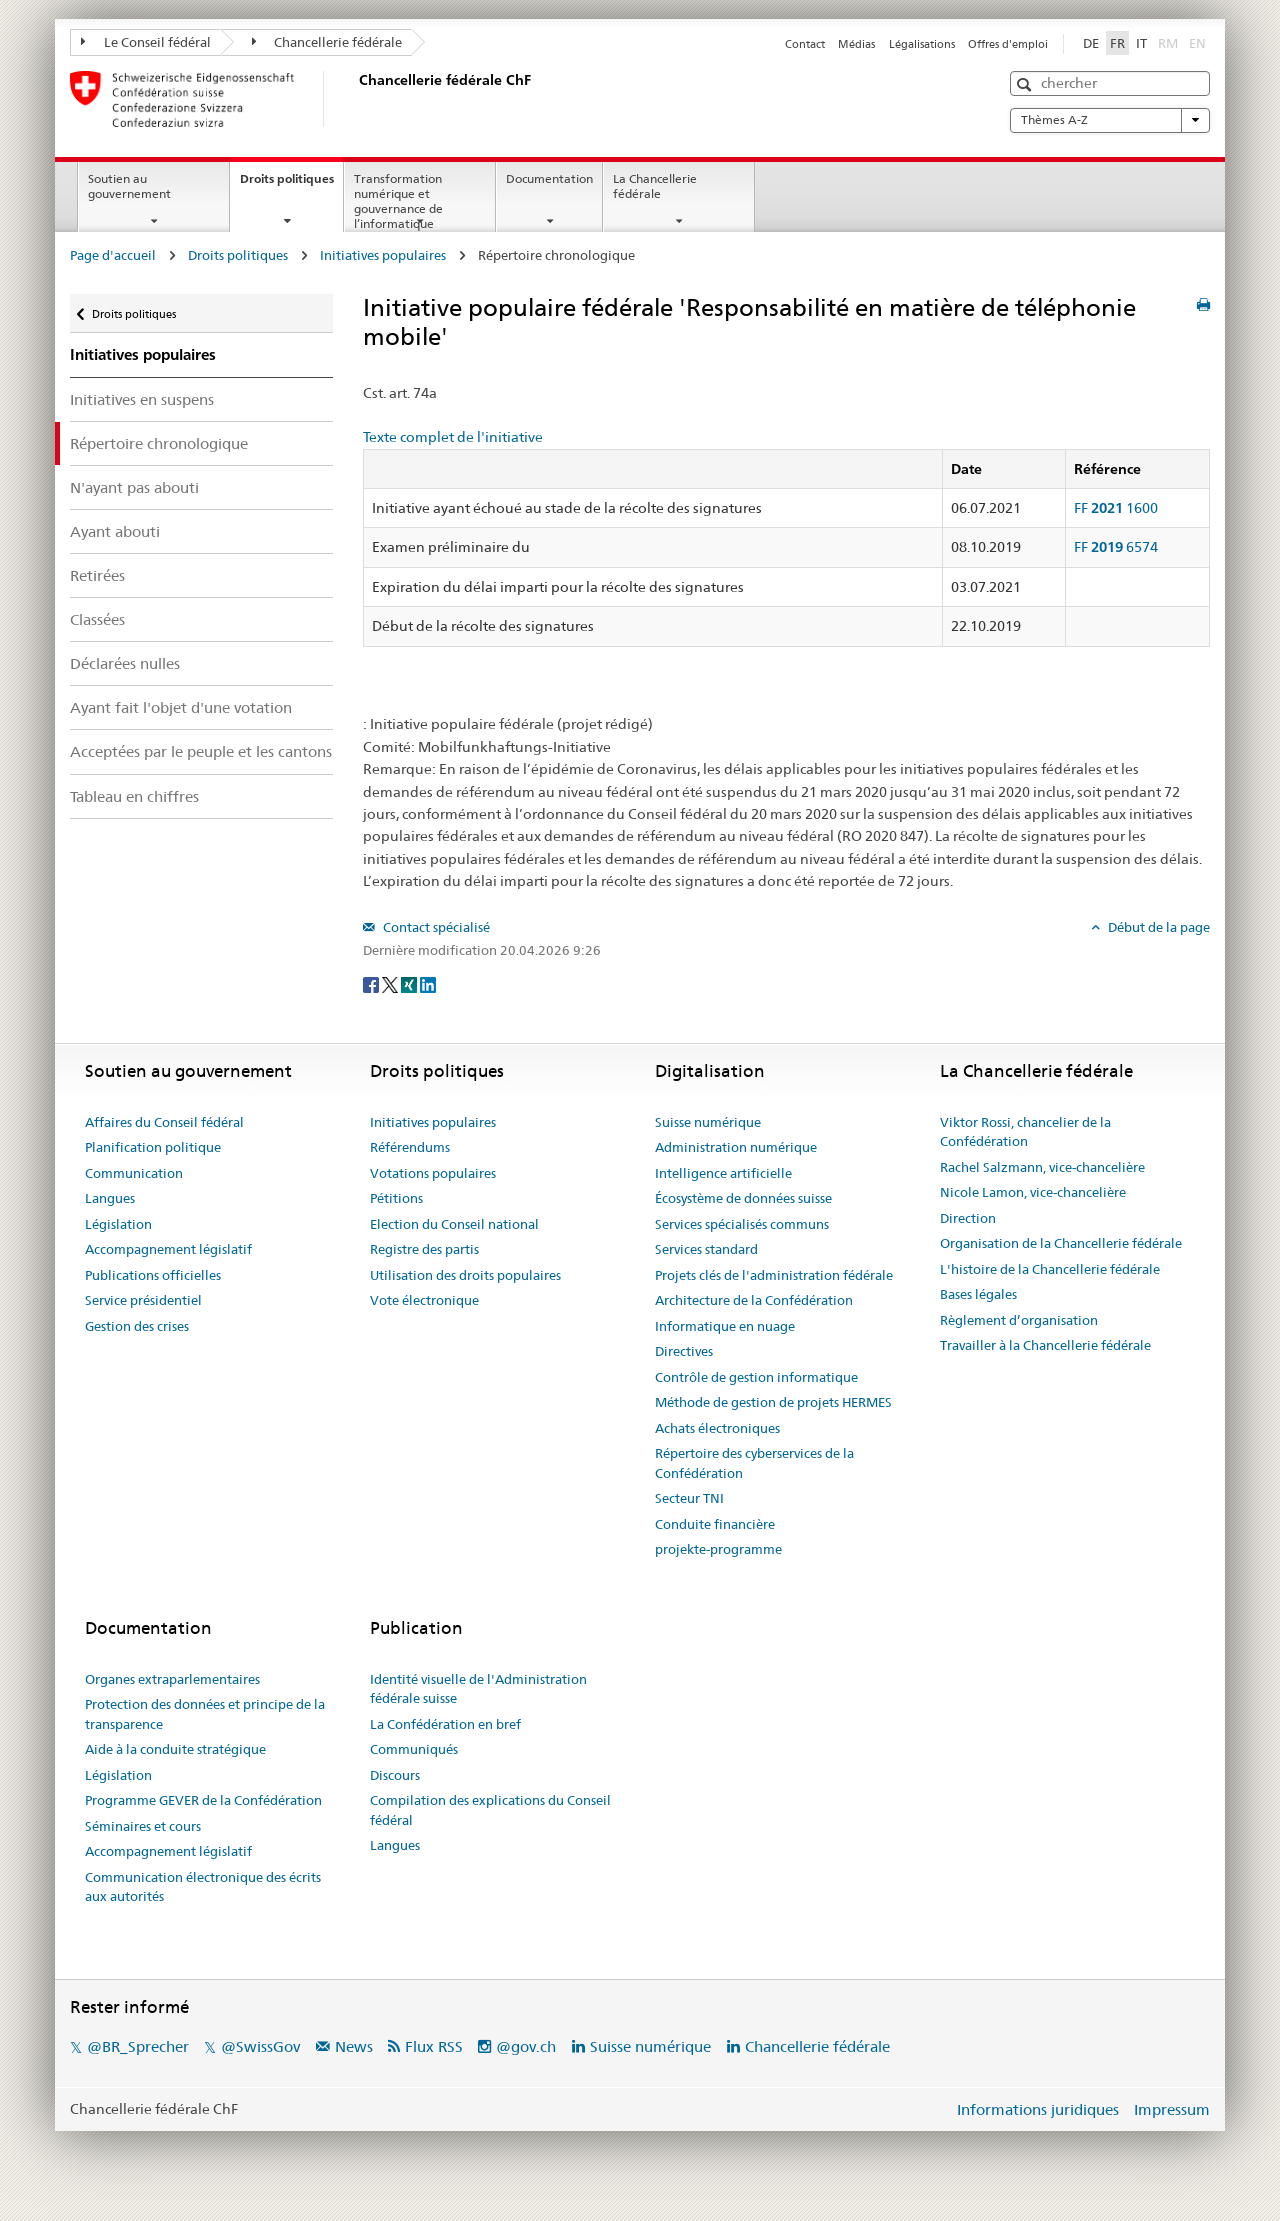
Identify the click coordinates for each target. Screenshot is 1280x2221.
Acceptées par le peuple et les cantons (201, 751)
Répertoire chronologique (159, 443)
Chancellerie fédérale (327, 42)
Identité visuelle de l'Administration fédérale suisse (478, 1689)
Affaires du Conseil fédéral (164, 1122)
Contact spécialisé (435, 927)
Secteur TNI (689, 1498)
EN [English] (1197, 43)
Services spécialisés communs (742, 1224)
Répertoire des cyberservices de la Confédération (754, 1463)
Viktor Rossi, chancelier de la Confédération (1025, 1132)
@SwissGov (260, 2046)
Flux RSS (434, 2046)
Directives (684, 1351)
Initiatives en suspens (142, 399)
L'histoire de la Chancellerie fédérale (1050, 1269)
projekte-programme (718, 1549)
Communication (134, 1173)
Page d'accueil (113, 255)
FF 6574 (1116, 547)
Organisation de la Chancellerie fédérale (1061, 1243)
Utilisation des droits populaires (465, 1275)
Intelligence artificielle (723, 1173)
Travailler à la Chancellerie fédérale (1045, 1345)
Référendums (410, 1147)
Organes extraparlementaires (172, 1679)
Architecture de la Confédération (754, 1300)
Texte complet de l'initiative (453, 437)
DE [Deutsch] (1091, 43)
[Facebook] (372, 983)
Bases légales (978, 1294)
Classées (97, 619)
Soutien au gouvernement (129, 186)
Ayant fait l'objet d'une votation (181, 707)
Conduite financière (715, 1524)
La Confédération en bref (445, 1724)
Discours (395, 1775)
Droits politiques (291, 185)
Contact (805, 44)
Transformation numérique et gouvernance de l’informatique (398, 200)
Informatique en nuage (725, 1326)
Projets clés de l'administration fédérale (774, 1275)
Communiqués (414, 1749)
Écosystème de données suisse (743, 1198)
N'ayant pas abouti (134, 487)
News (354, 2046)
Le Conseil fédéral (146, 42)
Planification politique (153, 1147)
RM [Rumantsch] (1168, 43)
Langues (110, 1198)
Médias (856, 44)
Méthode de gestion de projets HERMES (773, 1402)
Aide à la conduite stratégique (175, 1749)
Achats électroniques (717, 1428)
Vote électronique (424, 1300)
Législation (118, 1224)
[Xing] (410, 983)
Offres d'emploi (1008, 44)
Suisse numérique (708, 1122)
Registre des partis (424, 1249)
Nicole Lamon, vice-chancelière (1033, 1192)
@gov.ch (526, 2046)
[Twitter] (391, 983)
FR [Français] (1117, 43)
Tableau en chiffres (134, 796)
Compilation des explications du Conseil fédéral (490, 1810)
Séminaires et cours (143, 1826)
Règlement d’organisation (1019, 1320)
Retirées (97, 575)
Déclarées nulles (125, 663)
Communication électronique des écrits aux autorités (203, 1887)
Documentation (549, 178)
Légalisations (922, 44)
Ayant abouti (115, 531)
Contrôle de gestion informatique (756, 1377)
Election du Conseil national (454, 1224)
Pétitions (396, 1198)
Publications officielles (153, 1275)
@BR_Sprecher (138, 2046)
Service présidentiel (143, 1300)
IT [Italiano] (1141, 43)
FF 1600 (1116, 508)
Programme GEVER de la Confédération (203, 1800)
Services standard (706, 1249)
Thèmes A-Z (1110, 120)
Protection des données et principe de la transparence (205, 1714)
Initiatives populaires (383, 255)
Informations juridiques (1038, 2109)
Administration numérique (736, 1147)
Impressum (1172, 2109)
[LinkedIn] (428, 983)
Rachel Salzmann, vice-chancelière (1042, 1167)
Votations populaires (433, 1173)
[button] (1026, 84)
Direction (968, 1218)
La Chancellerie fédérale (655, 186)
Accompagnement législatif (168, 1249)
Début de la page (1157, 927)
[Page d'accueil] (355, 99)
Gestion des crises (137, 1326)
